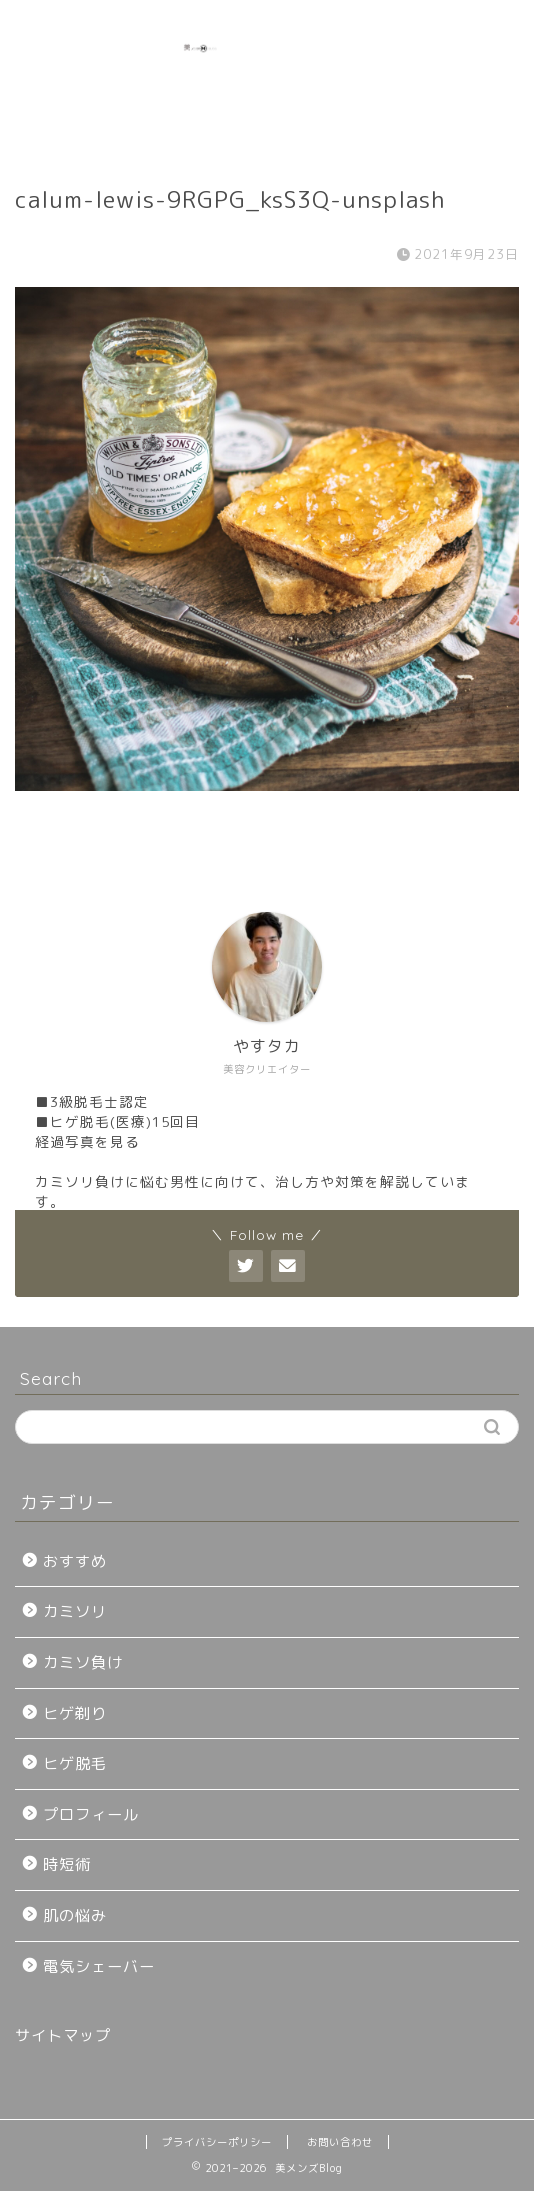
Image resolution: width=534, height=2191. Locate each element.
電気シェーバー (99, 1966)
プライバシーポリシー (217, 2142)
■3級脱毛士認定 (92, 1101)
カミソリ (75, 1611)
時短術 (67, 1864)
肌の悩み (75, 1915)
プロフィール (91, 1814)
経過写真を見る (87, 1141)
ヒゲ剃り (75, 1713)
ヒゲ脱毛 (75, 1763)
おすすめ (75, 1561)
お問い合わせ (340, 2142)
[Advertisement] (467, 76)
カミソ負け (83, 1662)
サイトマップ (63, 2035)
